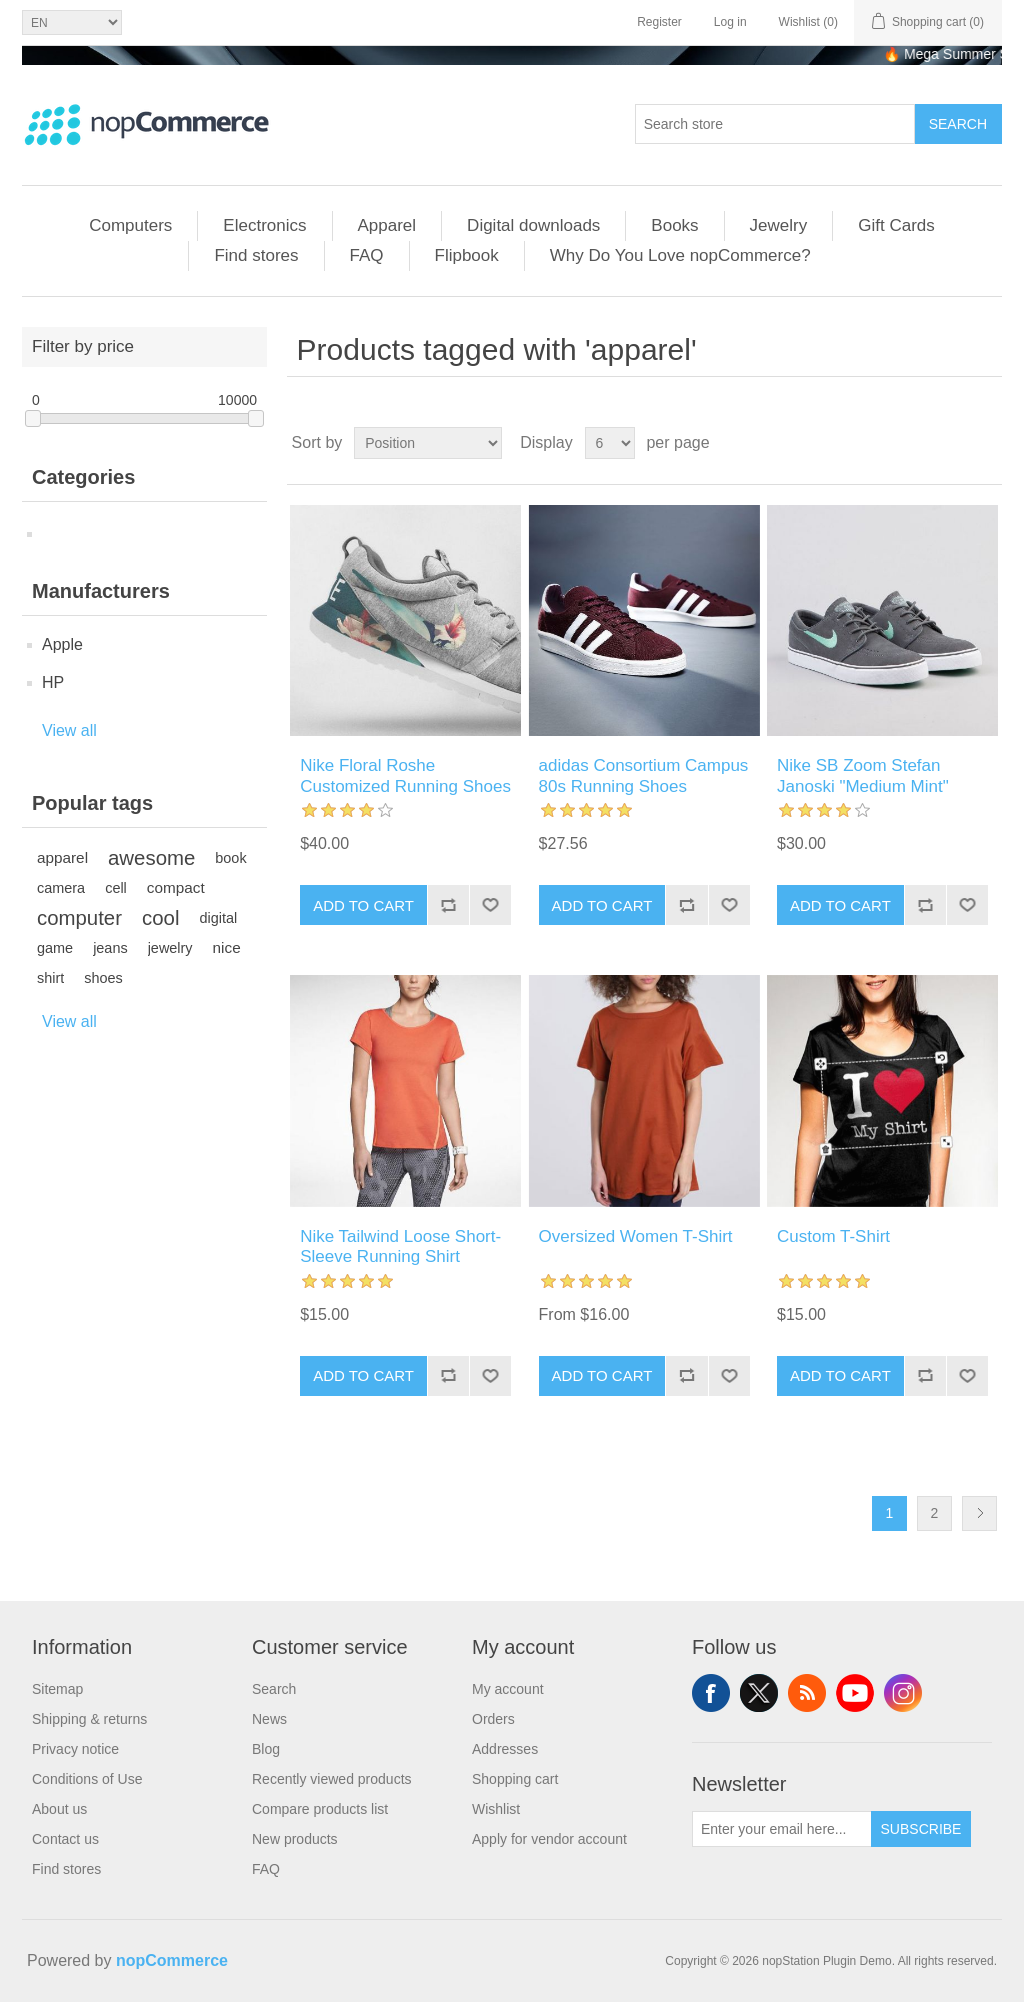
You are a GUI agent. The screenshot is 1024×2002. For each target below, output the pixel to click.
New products (295, 1839)
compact (176, 887)
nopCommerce (172, 1960)
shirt (50, 978)
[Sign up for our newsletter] (782, 1829)
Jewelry (779, 225)
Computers (130, 225)
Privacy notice (75, 1749)
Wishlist (496, 1809)
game (55, 948)
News (269, 1719)
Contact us (65, 1839)
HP (53, 682)
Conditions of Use (87, 1779)
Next (979, 1513)
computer (79, 918)
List (985, 443)
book (230, 858)
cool (160, 918)
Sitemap (57, 1689)
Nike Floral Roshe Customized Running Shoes (405, 775)
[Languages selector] (72, 22)
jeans (110, 948)
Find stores (256, 255)
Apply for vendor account (549, 1839)
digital (218, 918)
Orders (493, 1719)
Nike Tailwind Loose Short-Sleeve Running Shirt (400, 1246)
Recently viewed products (332, 1779)
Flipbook (467, 255)
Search (274, 1689)
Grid (949, 443)
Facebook (711, 1693)
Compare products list (320, 1809)
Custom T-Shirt (833, 1236)
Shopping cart (515, 1779)
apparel (62, 857)
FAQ (367, 255)
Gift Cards (896, 225)
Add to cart (363, 905)
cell (116, 888)
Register (659, 22)
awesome (151, 858)
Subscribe (921, 1829)
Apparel (387, 225)
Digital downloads (533, 225)
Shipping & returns (89, 1719)
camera (61, 888)
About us (59, 1809)
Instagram (903, 1693)
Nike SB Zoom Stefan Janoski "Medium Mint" (863, 775)
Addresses (505, 1749)
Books (674, 225)
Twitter (759, 1693)
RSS (807, 1693)
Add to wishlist (490, 905)
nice (227, 947)
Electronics (264, 225)
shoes (103, 978)
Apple (62, 644)
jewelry (170, 948)
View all (69, 730)
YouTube (855, 1693)
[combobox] (775, 124)
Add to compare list (448, 905)
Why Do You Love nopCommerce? (680, 255)
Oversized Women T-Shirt (636, 1236)
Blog (266, 1749)
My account (508, 1689)
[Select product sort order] (428, 443)
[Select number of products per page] (610, 443)
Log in (730, 22)
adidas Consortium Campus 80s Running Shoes (644, 775)
